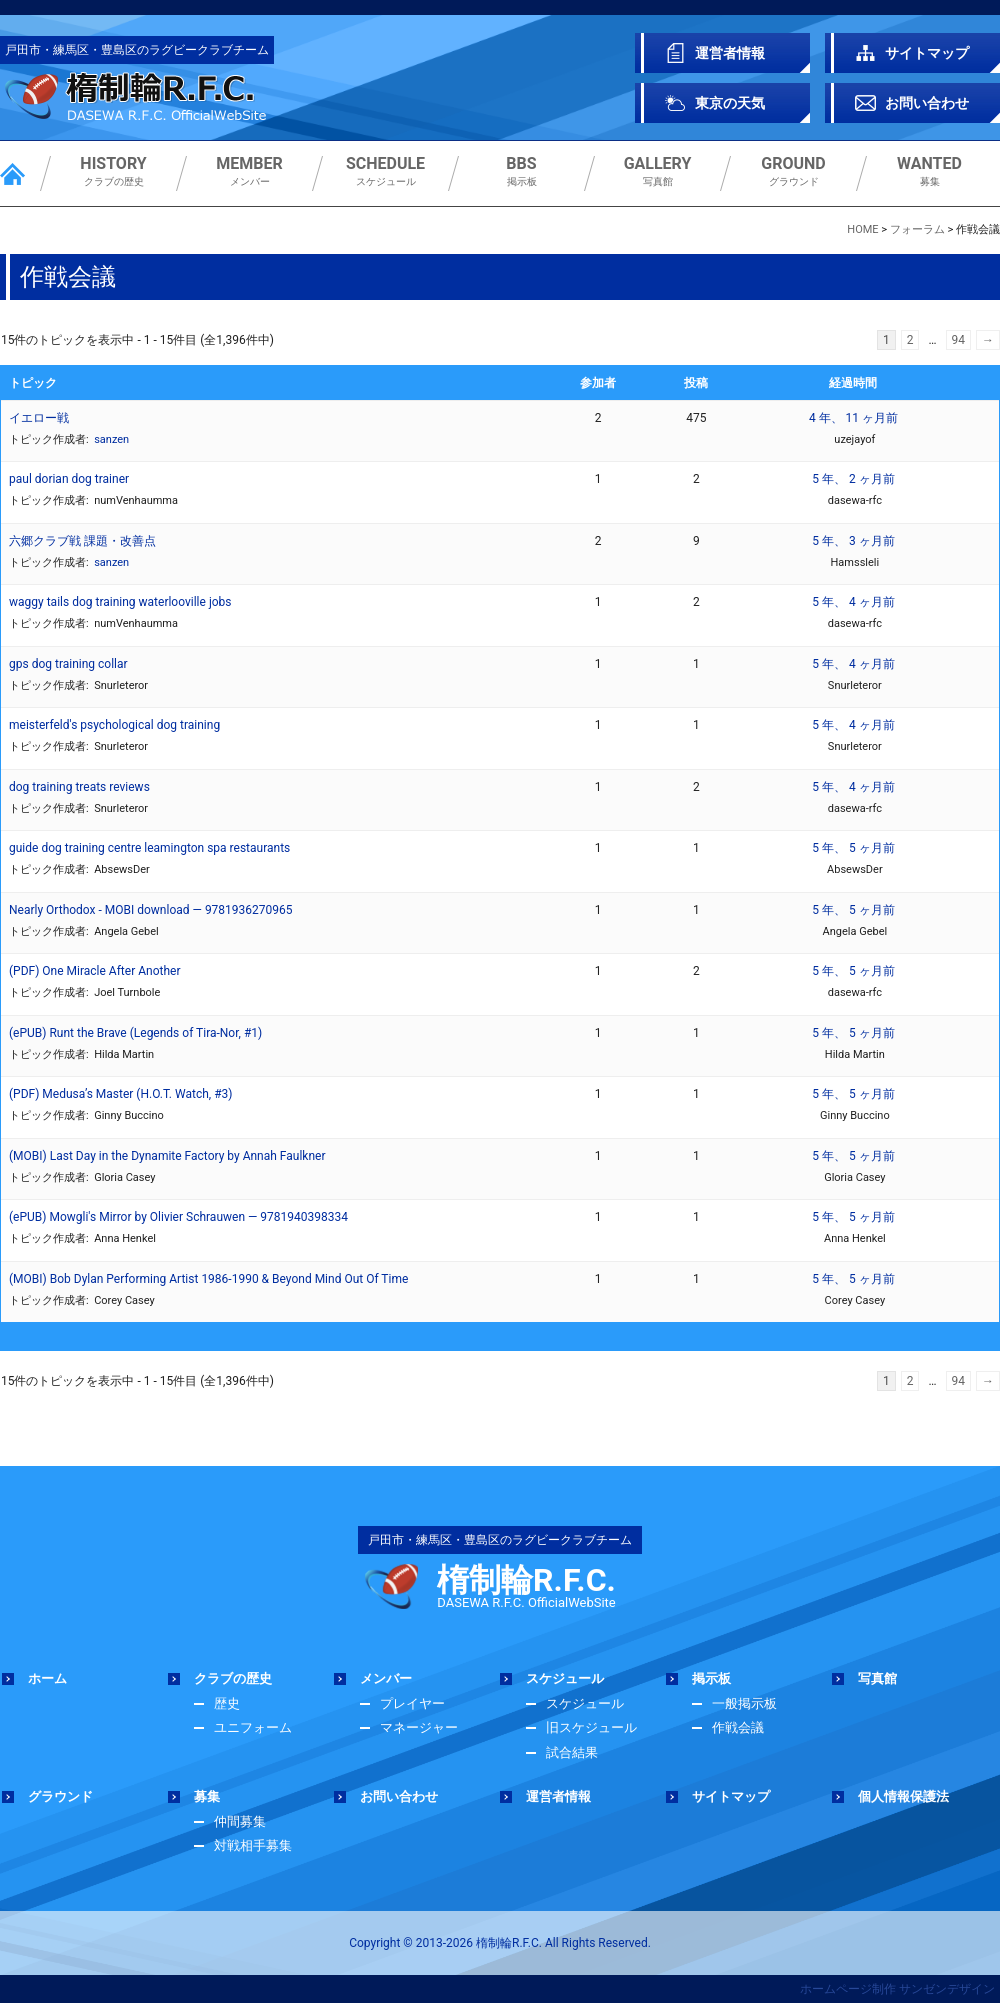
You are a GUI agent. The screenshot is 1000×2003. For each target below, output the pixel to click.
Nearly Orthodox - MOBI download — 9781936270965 (151, 910)
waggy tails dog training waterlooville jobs (120, 602)
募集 (929, 171)
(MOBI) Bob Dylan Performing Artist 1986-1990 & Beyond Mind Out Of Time (208, 1279)
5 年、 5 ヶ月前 (853, 848)
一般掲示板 (744, 1703)
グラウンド (793, 171)
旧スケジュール (591, 1727)
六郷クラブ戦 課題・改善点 (82, 541)
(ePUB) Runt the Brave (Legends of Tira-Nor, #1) (135, 1033)
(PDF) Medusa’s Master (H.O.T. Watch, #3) (120, 1094)
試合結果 (572, 1752)
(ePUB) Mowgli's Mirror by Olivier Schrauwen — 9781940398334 (178, 1217)
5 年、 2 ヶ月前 (853, 479)
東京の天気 (730, 103)
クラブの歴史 (113, 171)
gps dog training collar (68, 664)
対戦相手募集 (253, 1845)
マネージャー (419, 1727)
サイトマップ (927, 53)
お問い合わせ (927, 103)
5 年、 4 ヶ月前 (853, 602)
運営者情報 (730, 53)
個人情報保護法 (903, 1796)
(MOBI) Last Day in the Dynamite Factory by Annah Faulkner (167, 1156)
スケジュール (385, 171)
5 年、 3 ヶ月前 (853, 541)
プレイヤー (412, 1703)
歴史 (227, 1703)
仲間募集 (240, 1821)
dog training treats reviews (79, 787)
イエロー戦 (39, 418)
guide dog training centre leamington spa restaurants (149, 848)
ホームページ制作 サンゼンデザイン (897, 1989)
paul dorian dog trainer (69, 479)
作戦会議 (738, 1727)
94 (959, 340)
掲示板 (521, 171)
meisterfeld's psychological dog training (114, 725)
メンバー (249, 171)
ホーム (47, 1678)
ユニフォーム (253, 1727)
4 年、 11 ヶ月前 (853, 418)
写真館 (657, 171)
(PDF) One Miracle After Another (94, 971)
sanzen (111, 439)
